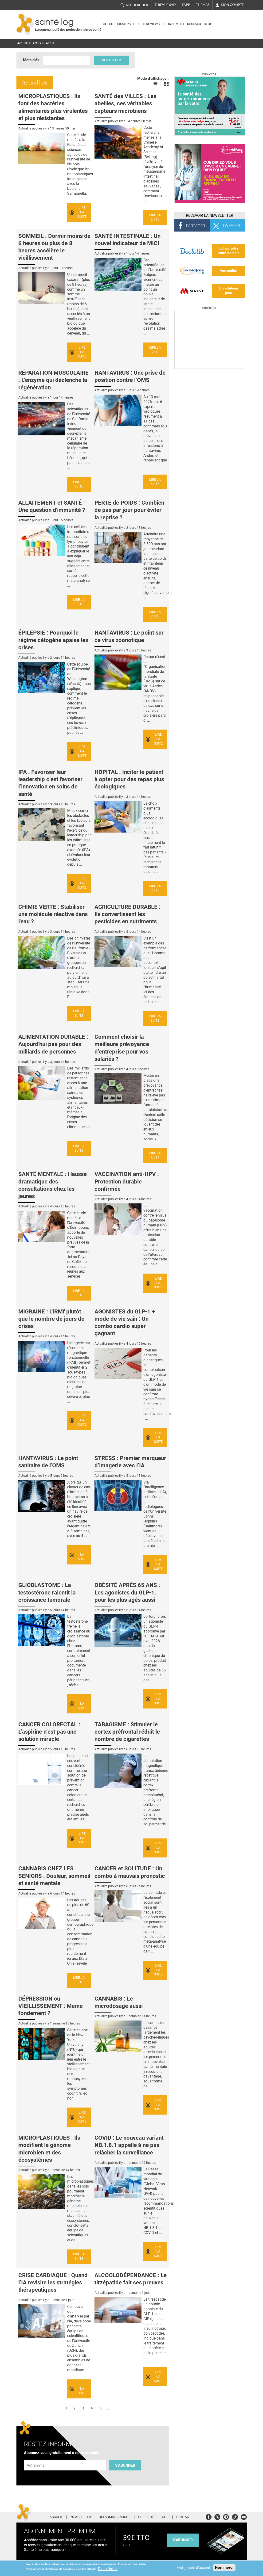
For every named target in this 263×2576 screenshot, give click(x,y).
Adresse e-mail (37, 2457)
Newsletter (81, 2517)
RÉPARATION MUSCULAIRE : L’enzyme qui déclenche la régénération (53, 380)
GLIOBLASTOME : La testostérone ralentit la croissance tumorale (47, 1592)
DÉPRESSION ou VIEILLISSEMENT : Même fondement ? (50, 2006)
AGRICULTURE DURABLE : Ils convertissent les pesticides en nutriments (127, 914)
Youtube (244, 2516)
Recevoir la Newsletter (209, 215)
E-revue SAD (165, 5)
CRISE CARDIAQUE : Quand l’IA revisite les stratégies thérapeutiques (53, 2282)
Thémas (202, 5)
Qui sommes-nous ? (114, 2517)
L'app (186, 5)
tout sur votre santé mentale (228, 251)
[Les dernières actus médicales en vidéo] (209, 367)
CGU (165, 2517)
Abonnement (173, 24)
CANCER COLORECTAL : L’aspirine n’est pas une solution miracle (49, 1731)
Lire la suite (82, 212)
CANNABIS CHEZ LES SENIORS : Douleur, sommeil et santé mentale (54, 1875)
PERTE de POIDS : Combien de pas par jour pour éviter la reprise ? (129, 510)
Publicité (146, 2517)
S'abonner (125, 2465)
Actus (108, 24)
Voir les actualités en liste (155, 84)
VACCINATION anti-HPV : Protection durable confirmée (126, 1181)
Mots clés (31, 60)
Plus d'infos (108, 2569)
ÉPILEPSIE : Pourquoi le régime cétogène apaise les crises (53, 640)
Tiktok (235, 2516)
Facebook (209, 2516)
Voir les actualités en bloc (166, 84)
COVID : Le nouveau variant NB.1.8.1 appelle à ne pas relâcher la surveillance (129, 2145)
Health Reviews (146, 24)
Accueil (22, 43)
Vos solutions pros (228, 290)
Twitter (217, 2516)
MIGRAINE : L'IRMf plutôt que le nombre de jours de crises (51, 1318)
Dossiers (123, 24)
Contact (183, 2517)
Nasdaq (226, 21)
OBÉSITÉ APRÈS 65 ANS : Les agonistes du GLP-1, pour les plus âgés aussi (127, 1592)
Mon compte (232, 5)
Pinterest (226, 2516)
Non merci (224, 2567)
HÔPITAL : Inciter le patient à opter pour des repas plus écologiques (129, 779)
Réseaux (194, 24)
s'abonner (183, 2540)
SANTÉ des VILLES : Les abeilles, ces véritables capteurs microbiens (125, 103)
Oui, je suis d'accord (193, 2567)
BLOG (208, 24)
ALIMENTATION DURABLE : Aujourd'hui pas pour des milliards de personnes (53, 1044)
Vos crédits (228, 271)
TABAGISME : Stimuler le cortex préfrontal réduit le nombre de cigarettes (127, 1731)
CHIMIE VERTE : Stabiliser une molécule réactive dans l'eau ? (53, 914)
